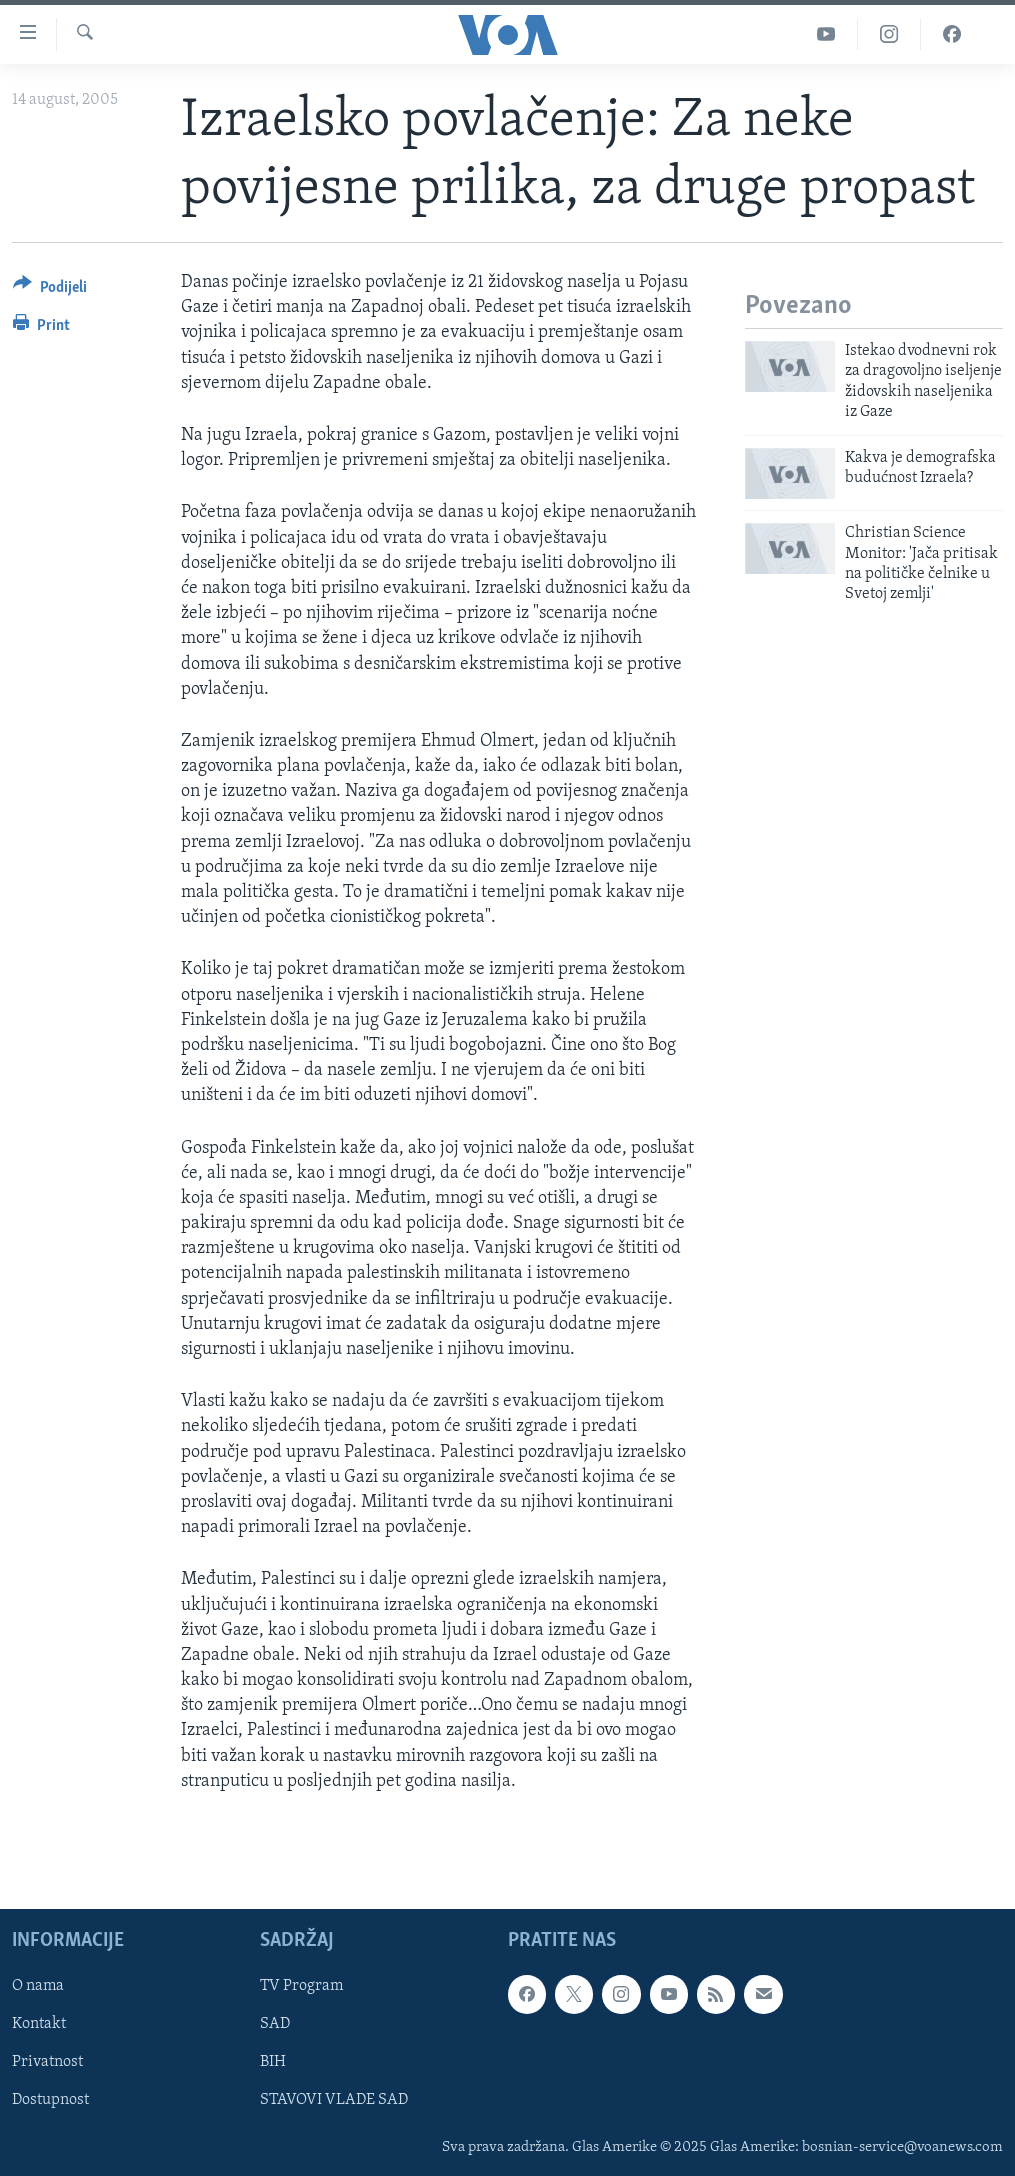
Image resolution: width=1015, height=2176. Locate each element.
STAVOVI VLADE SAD (334, 2100)
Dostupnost (50, 2100)
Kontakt (39, 2024)
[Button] (50, 290)
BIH (273, 2062)
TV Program (301, 1986)
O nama (38, 1986)
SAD (275, 2024)
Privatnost (47, 2062)
